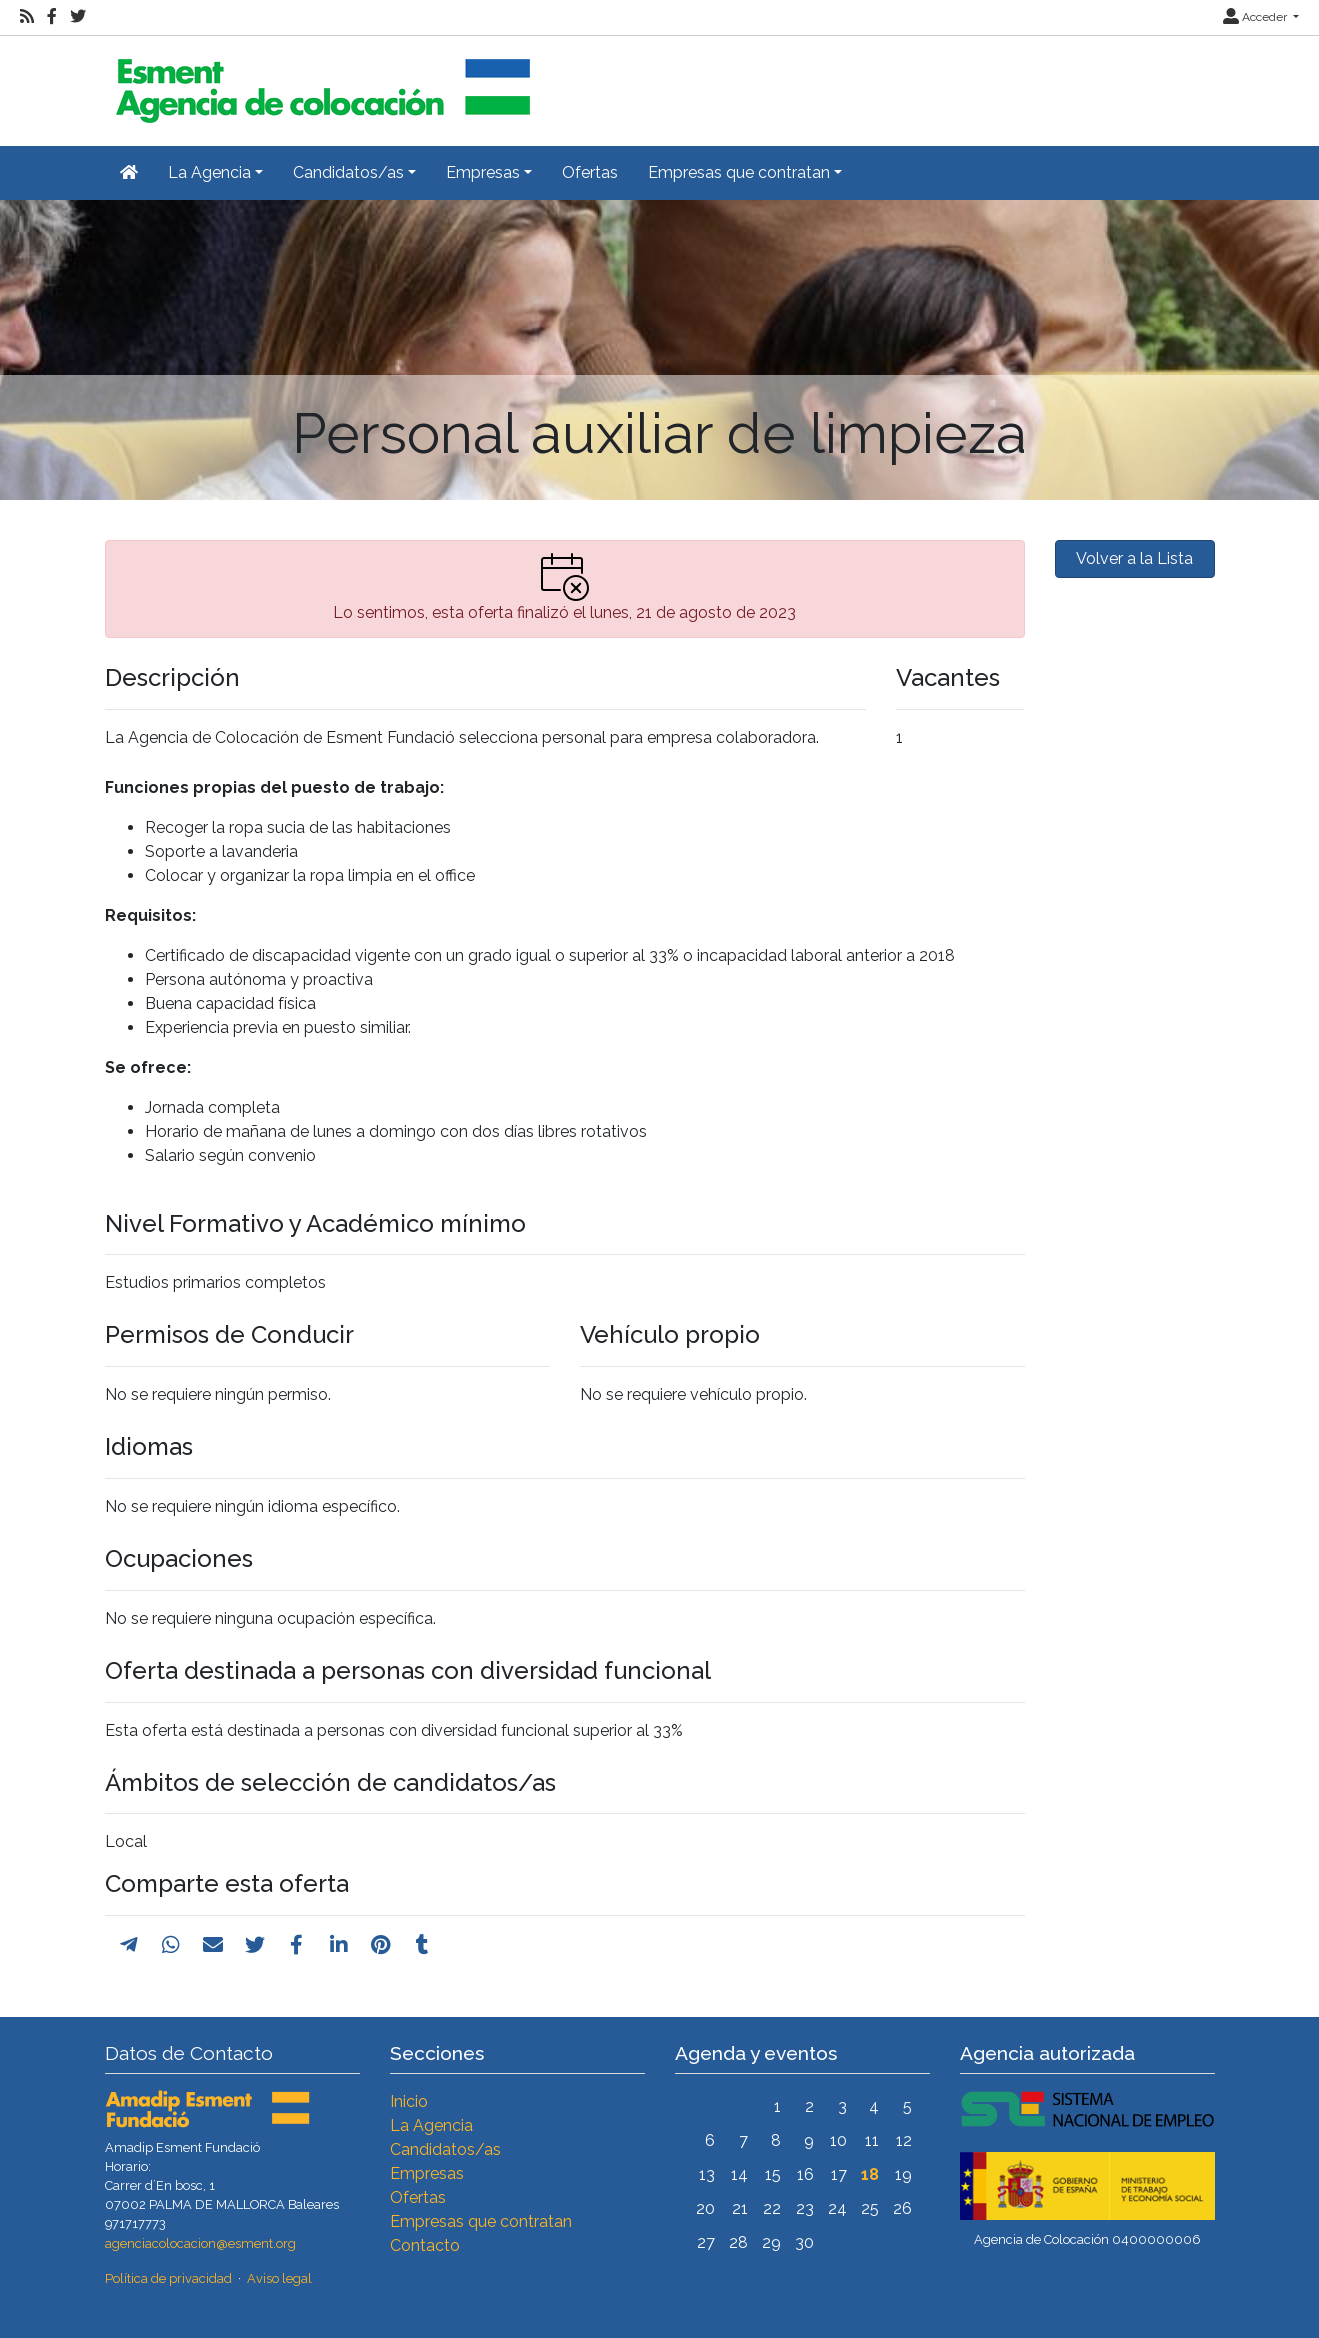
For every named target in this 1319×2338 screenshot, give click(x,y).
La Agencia (431, 2125)
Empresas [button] (483, 172)
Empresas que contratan (481, 2221)
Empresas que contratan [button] (739, 172)
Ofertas (590, 172)
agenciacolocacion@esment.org (200, 2243)
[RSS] (27, 17)
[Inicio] (320, 82)
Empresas (427, 2173)
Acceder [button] (1256, 17)
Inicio (409, 2101)
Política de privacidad (168, 2278)
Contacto (425, 2245)
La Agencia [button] (209, 172)
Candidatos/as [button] (348, 172)
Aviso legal (279, 2278)
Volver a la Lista (1134, 558)
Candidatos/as (445, 2149)
